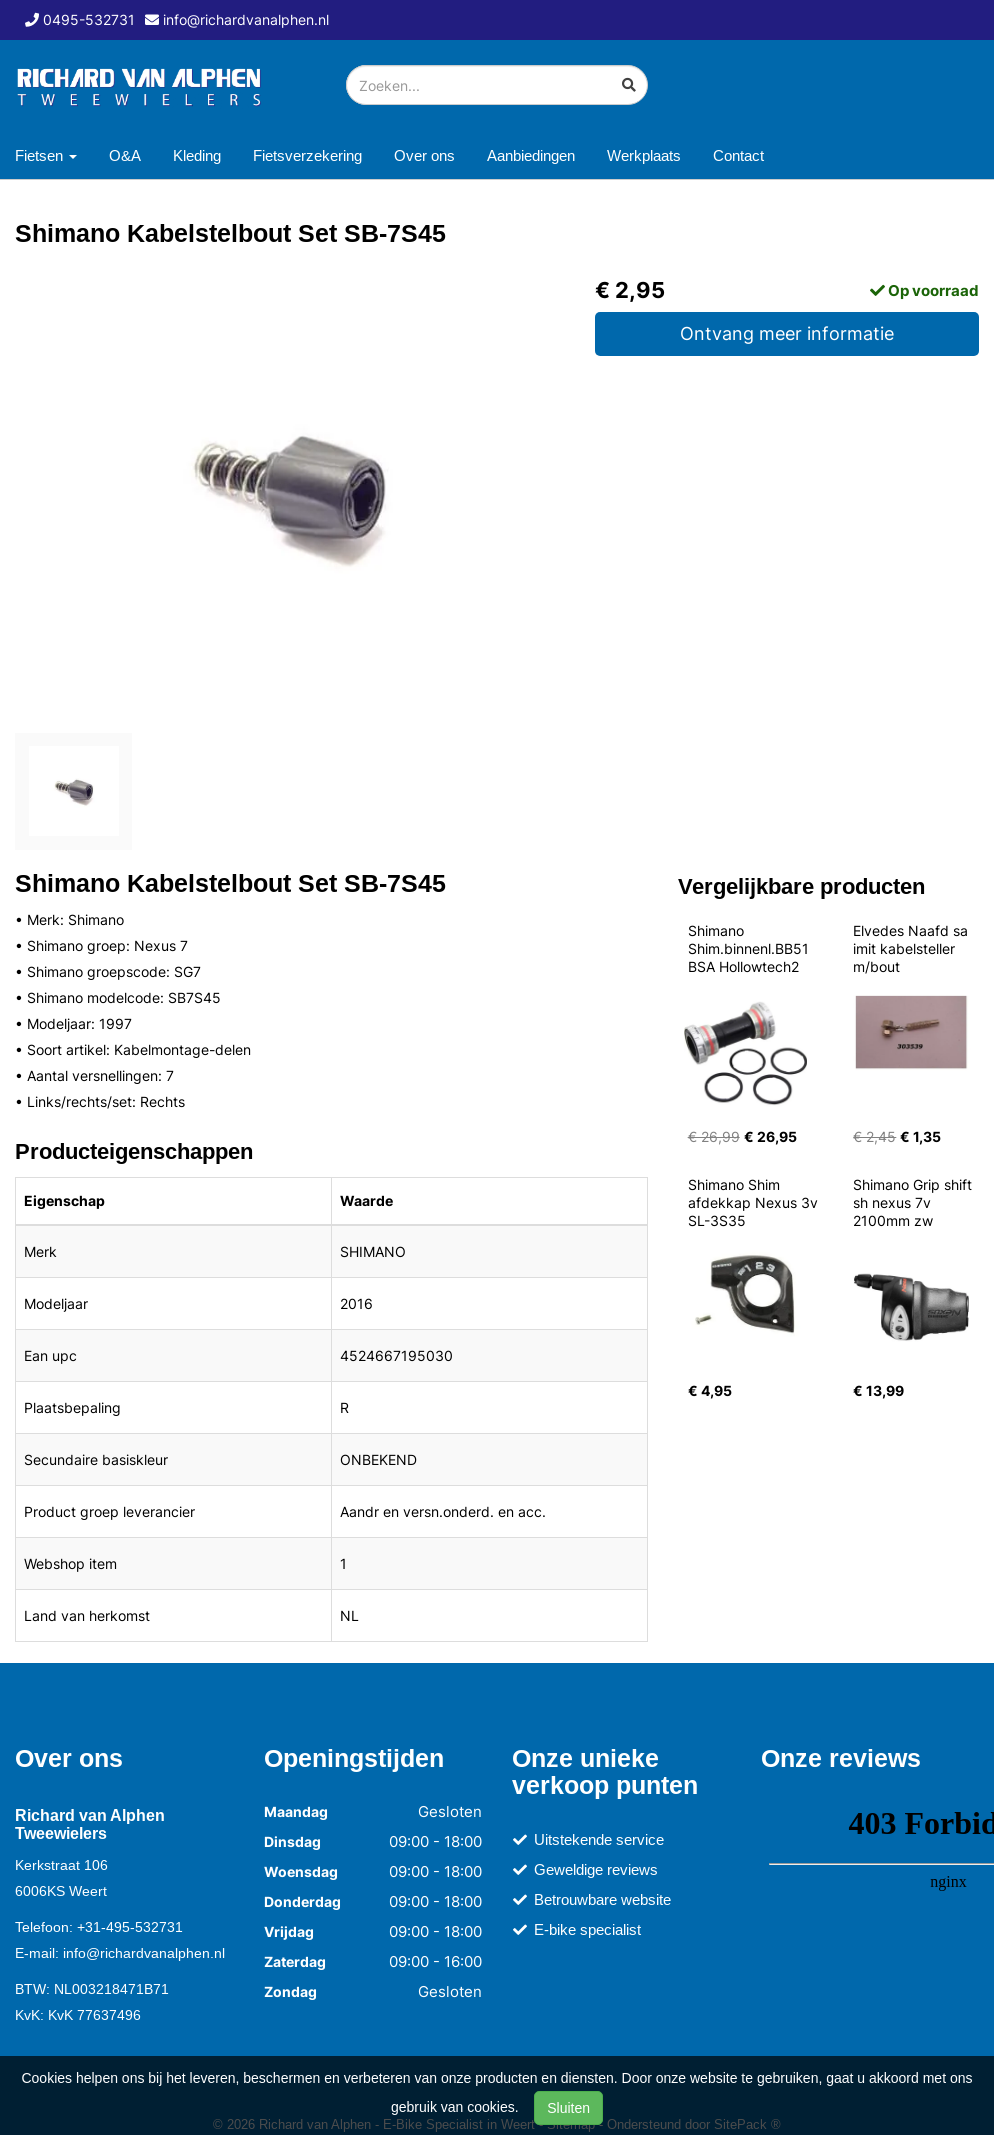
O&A (125, 155)
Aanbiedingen (531, 155)
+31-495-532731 (130, 1927)
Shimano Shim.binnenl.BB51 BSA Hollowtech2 (750, 948)
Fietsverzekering (307, 155)
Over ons (424, 155)
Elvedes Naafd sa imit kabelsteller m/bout (912, 948)
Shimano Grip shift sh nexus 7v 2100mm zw (914, 1202)
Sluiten (568, 2108)
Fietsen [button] (46, 155)
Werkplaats (644, 155)
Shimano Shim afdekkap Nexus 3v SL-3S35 (755, 1202)
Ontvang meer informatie (787, 333)
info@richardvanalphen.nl (144, 1953)
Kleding (197, 155)
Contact (738, 155)
